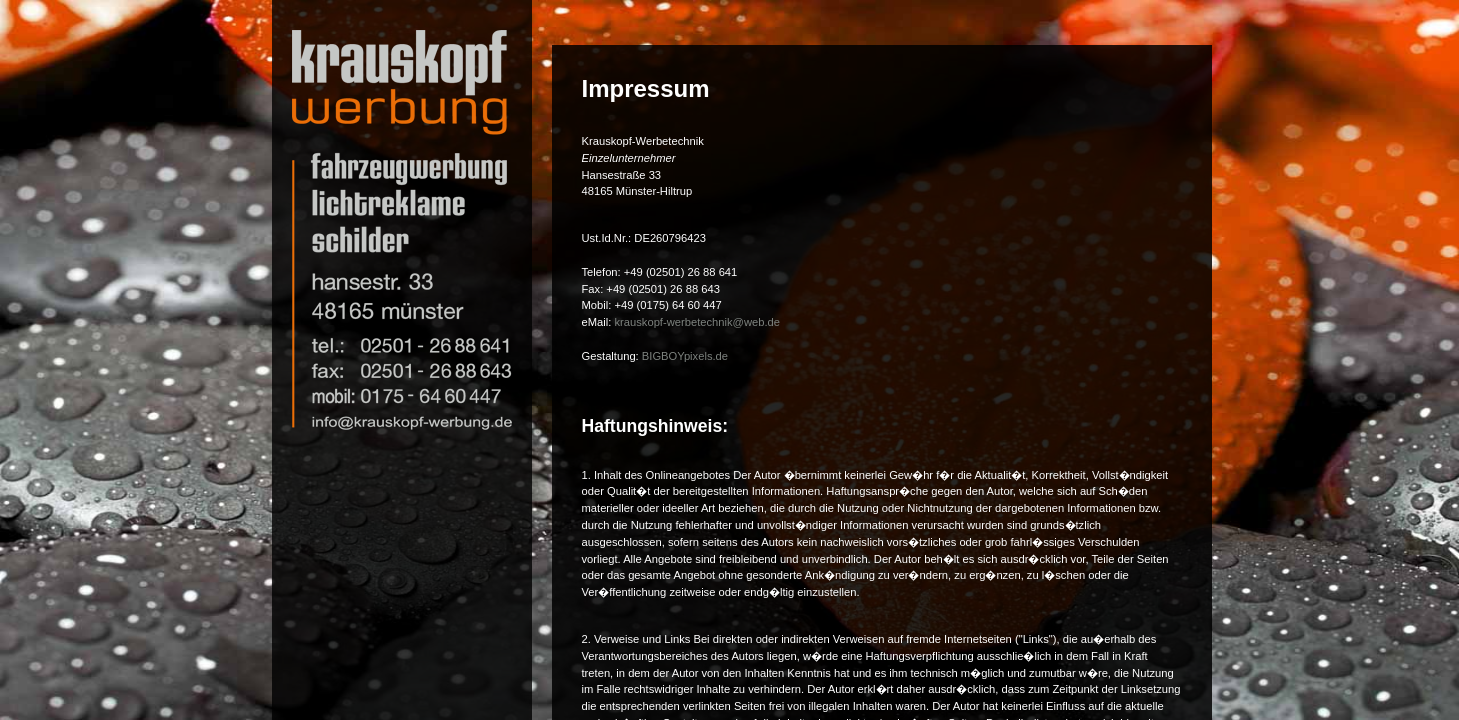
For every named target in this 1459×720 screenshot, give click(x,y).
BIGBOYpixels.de (685, 356)
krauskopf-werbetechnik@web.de (697, 322)
